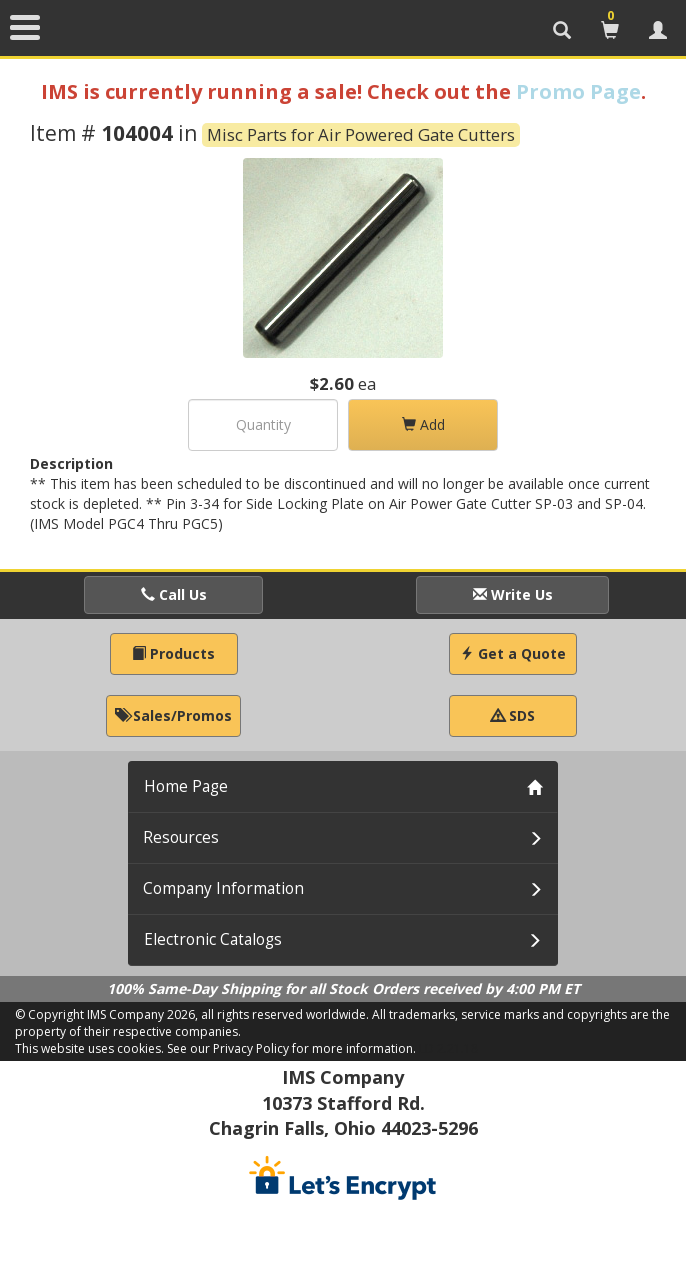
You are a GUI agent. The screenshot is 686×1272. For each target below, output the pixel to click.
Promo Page (578, 91)
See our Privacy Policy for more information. (291, 1048)
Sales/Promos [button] (173, 715)
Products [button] (173, 653)
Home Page (186, 786)
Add (423, 424)
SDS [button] (513, 715)
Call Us (174, 594)
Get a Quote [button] (513, 653)
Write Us (513, 594)
